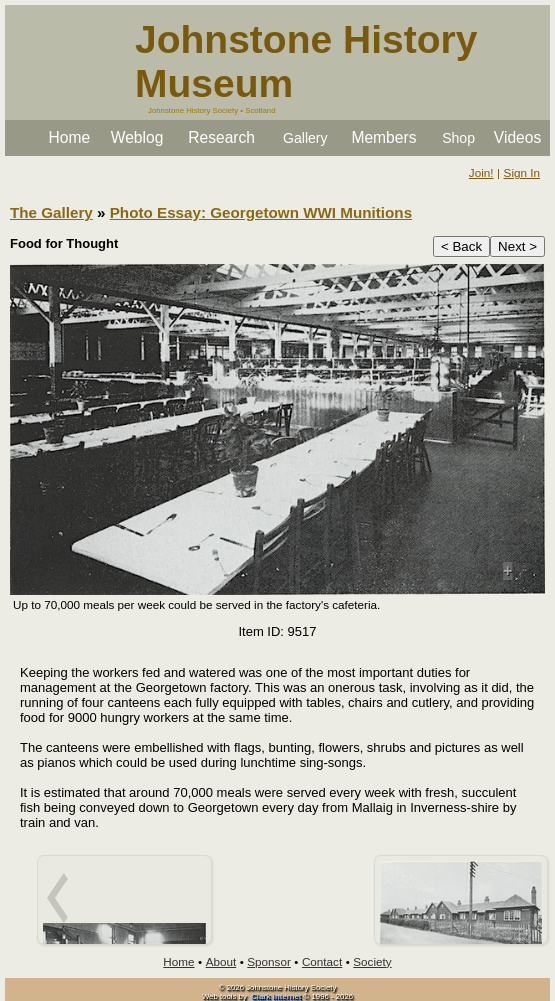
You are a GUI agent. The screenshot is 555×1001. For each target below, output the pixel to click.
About (221, 961)
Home (70, 137)
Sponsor (269, 961)
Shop (458, 138)
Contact (322, 961)
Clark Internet (276, 996)
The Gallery (51, 212)
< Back (461, 246)
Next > (517, 246)
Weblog (137, 137)
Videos (517, 137)
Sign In (522, 172)
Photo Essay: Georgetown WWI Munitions (261, 212)
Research (221, 137)
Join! (481, 172)
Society (372, 961)
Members (383, 137)
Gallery (305, 138)
